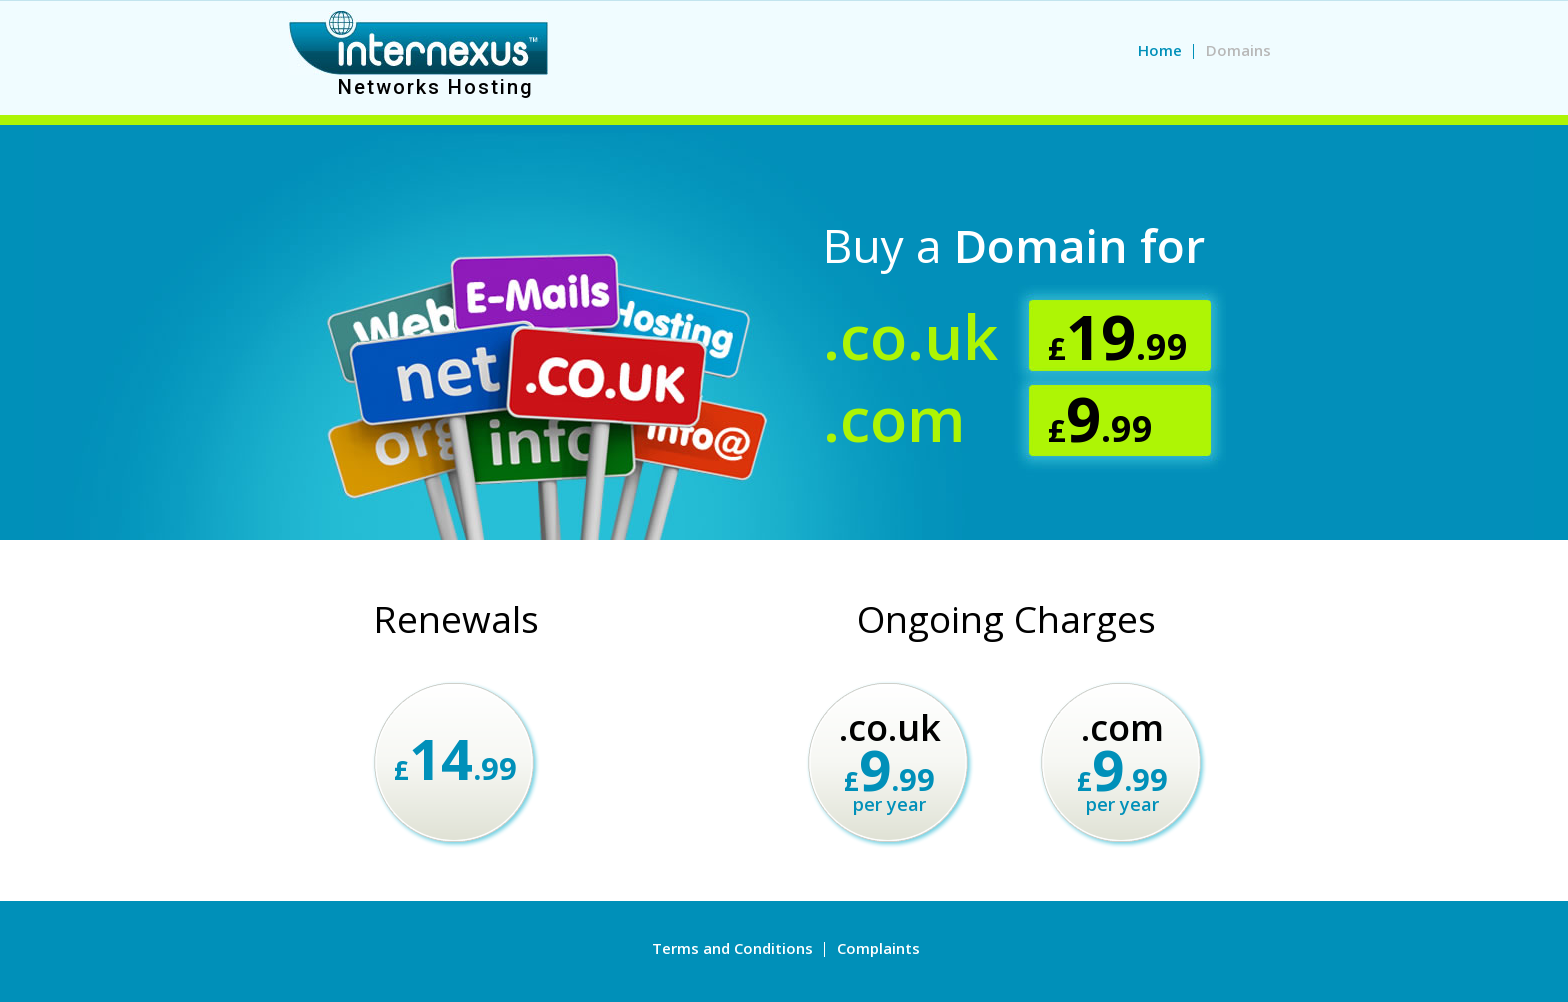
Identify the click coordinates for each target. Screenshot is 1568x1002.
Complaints (878, 948)
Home (1160, 50)
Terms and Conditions (732, 948)
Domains (1238, 50)
